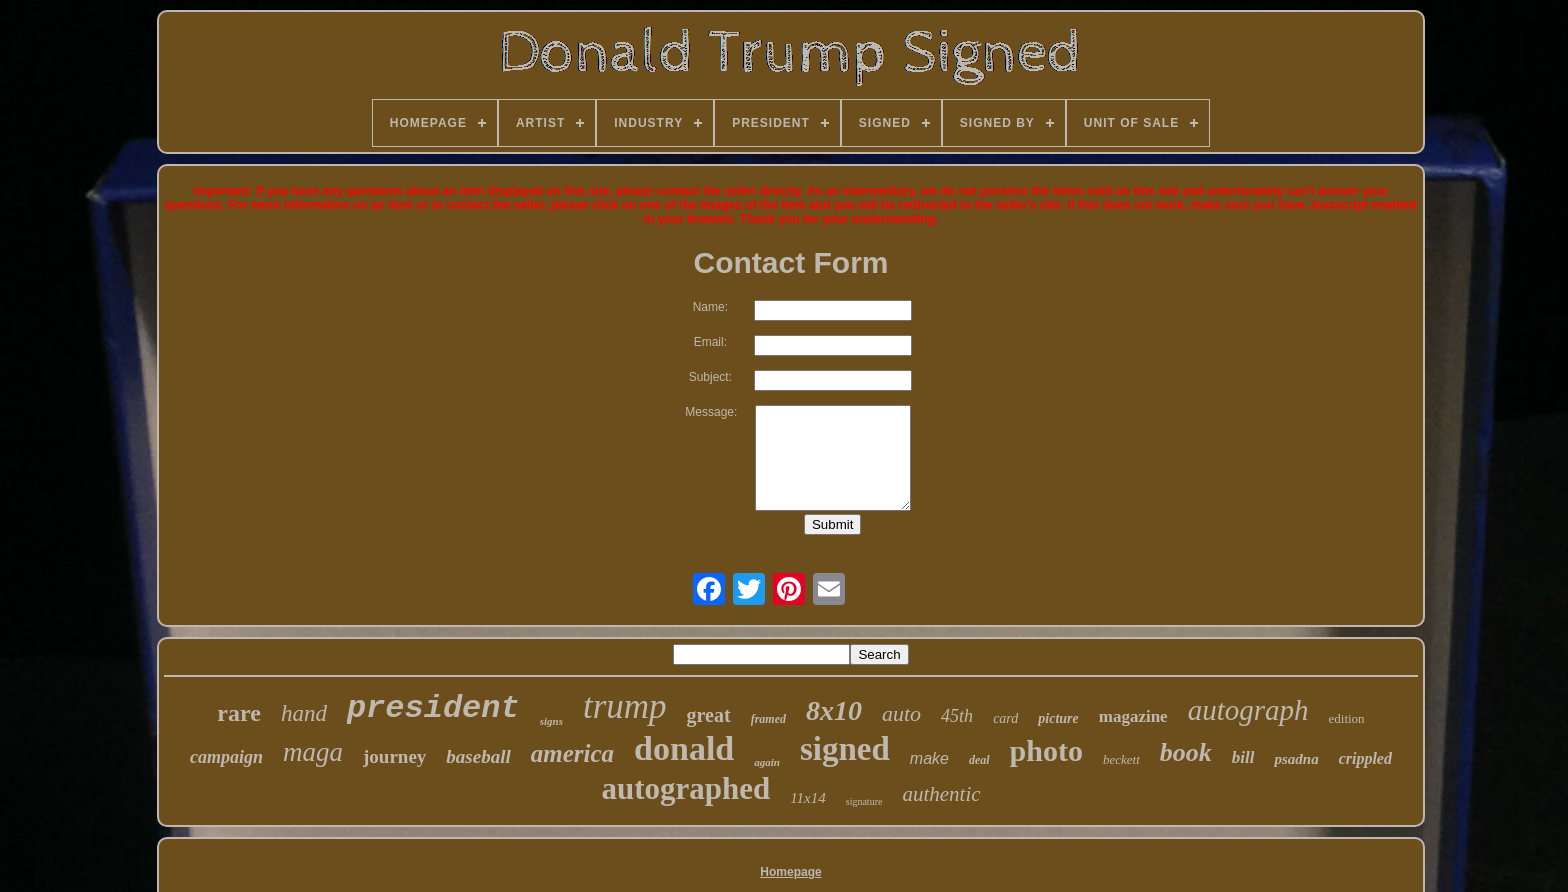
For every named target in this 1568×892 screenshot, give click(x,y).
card (1005, 718)
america (572, 753)
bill (1243, 757)
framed (768, 719)
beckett (1121, 759)
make (929, 758)
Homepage (790, 872)
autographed (685, 788)
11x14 (808, 798)
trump (625, 706)
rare (239, 713)
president (433, 708)
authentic (941, 794)
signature (864, 801)
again (767, 762)
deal (979, 760)
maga (313, 752)
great (709, 715)
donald (684, 748)
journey (394, 756)
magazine (1133, 716)
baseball (478, 756)
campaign (226, 757)
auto (901, 713)
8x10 (834, 710)
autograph (1248, 710)
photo (1046, 750)
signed (845, 749)
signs (551, 721)
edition (1347, 718)
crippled (1365, 758)
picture (1058, 718)
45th (957, 716)
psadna (1296, 759)
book (1186, 752)
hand (304, 713)
